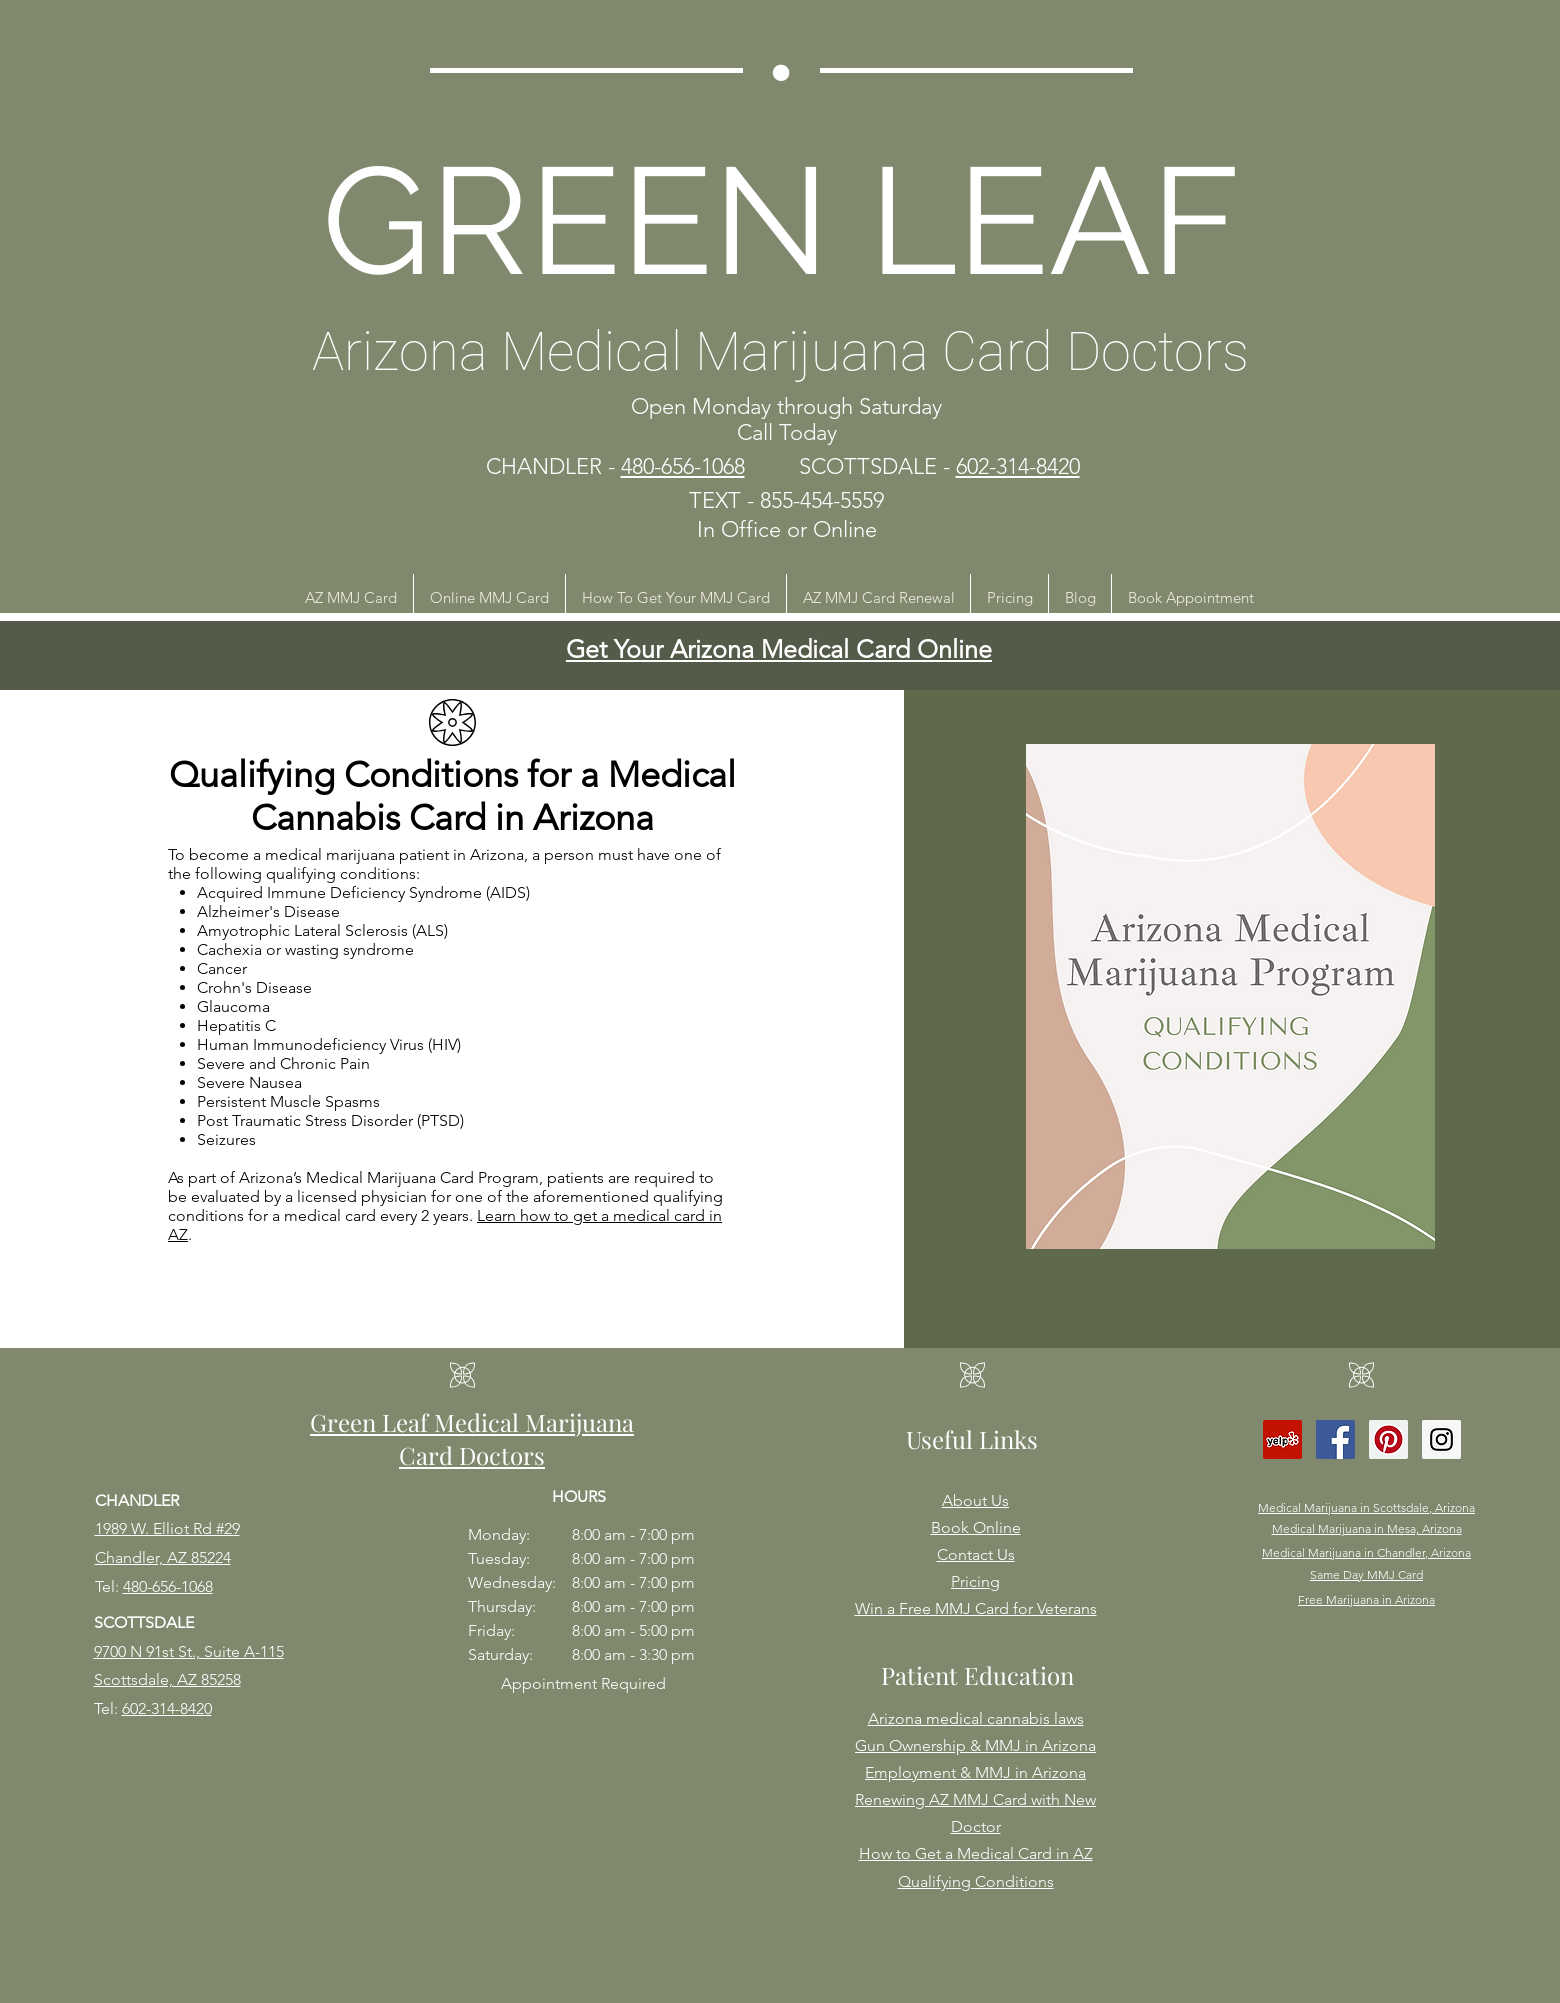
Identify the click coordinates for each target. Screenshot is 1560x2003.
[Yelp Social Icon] (1282, 1439)
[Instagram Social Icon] (1441, 1439)
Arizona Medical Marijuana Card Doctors (780, 351)
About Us (975, 1500)
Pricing (975, 1581)
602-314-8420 (167, 1708)
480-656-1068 (168, 1586)
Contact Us (976, 1554)
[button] (351, 597)
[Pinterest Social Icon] (1388, 1439)
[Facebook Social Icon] (1335, 1439)
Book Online (976, 1527)
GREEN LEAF (781, 220)
